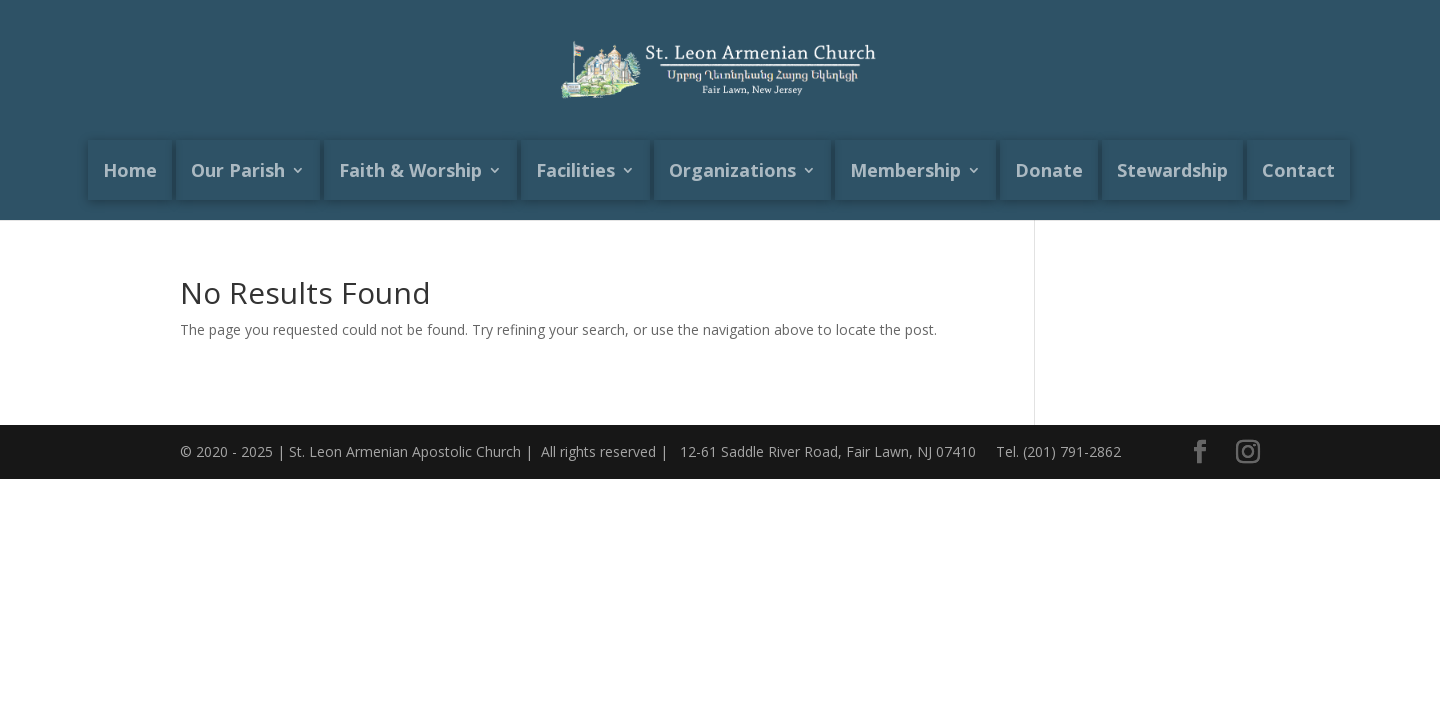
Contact (1298, 170)
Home (130, 170)
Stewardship (1172, 170)
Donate (1049, 170)
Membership (905, 170)
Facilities (575, 170)
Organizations (732, 170)
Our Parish (238, 170)
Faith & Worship (410, 170)
